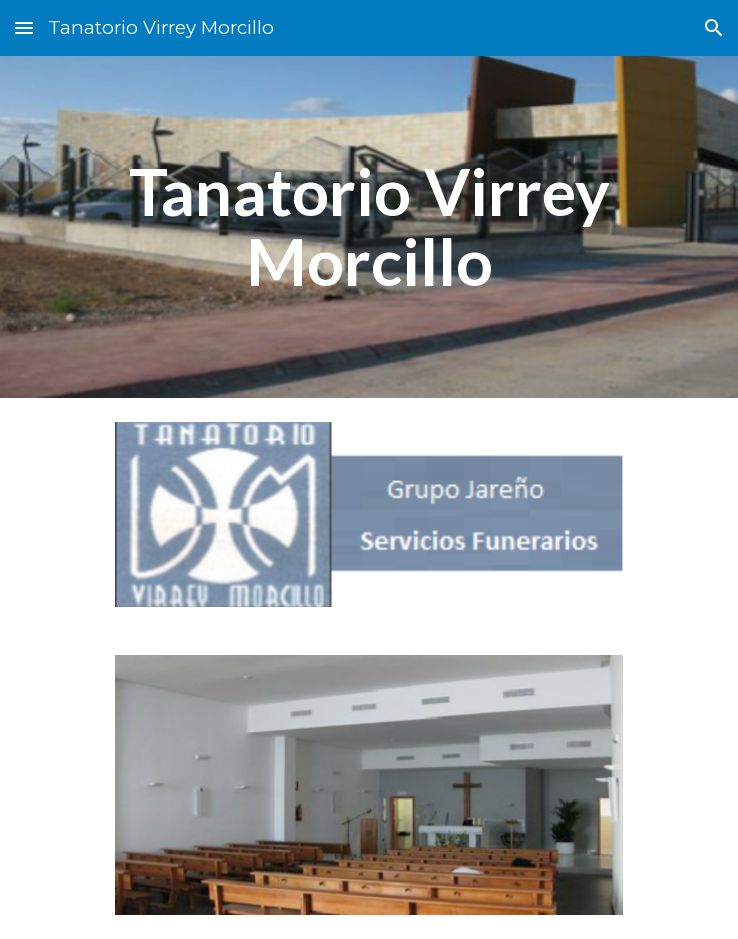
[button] (24, 27)
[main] (368, 227)
